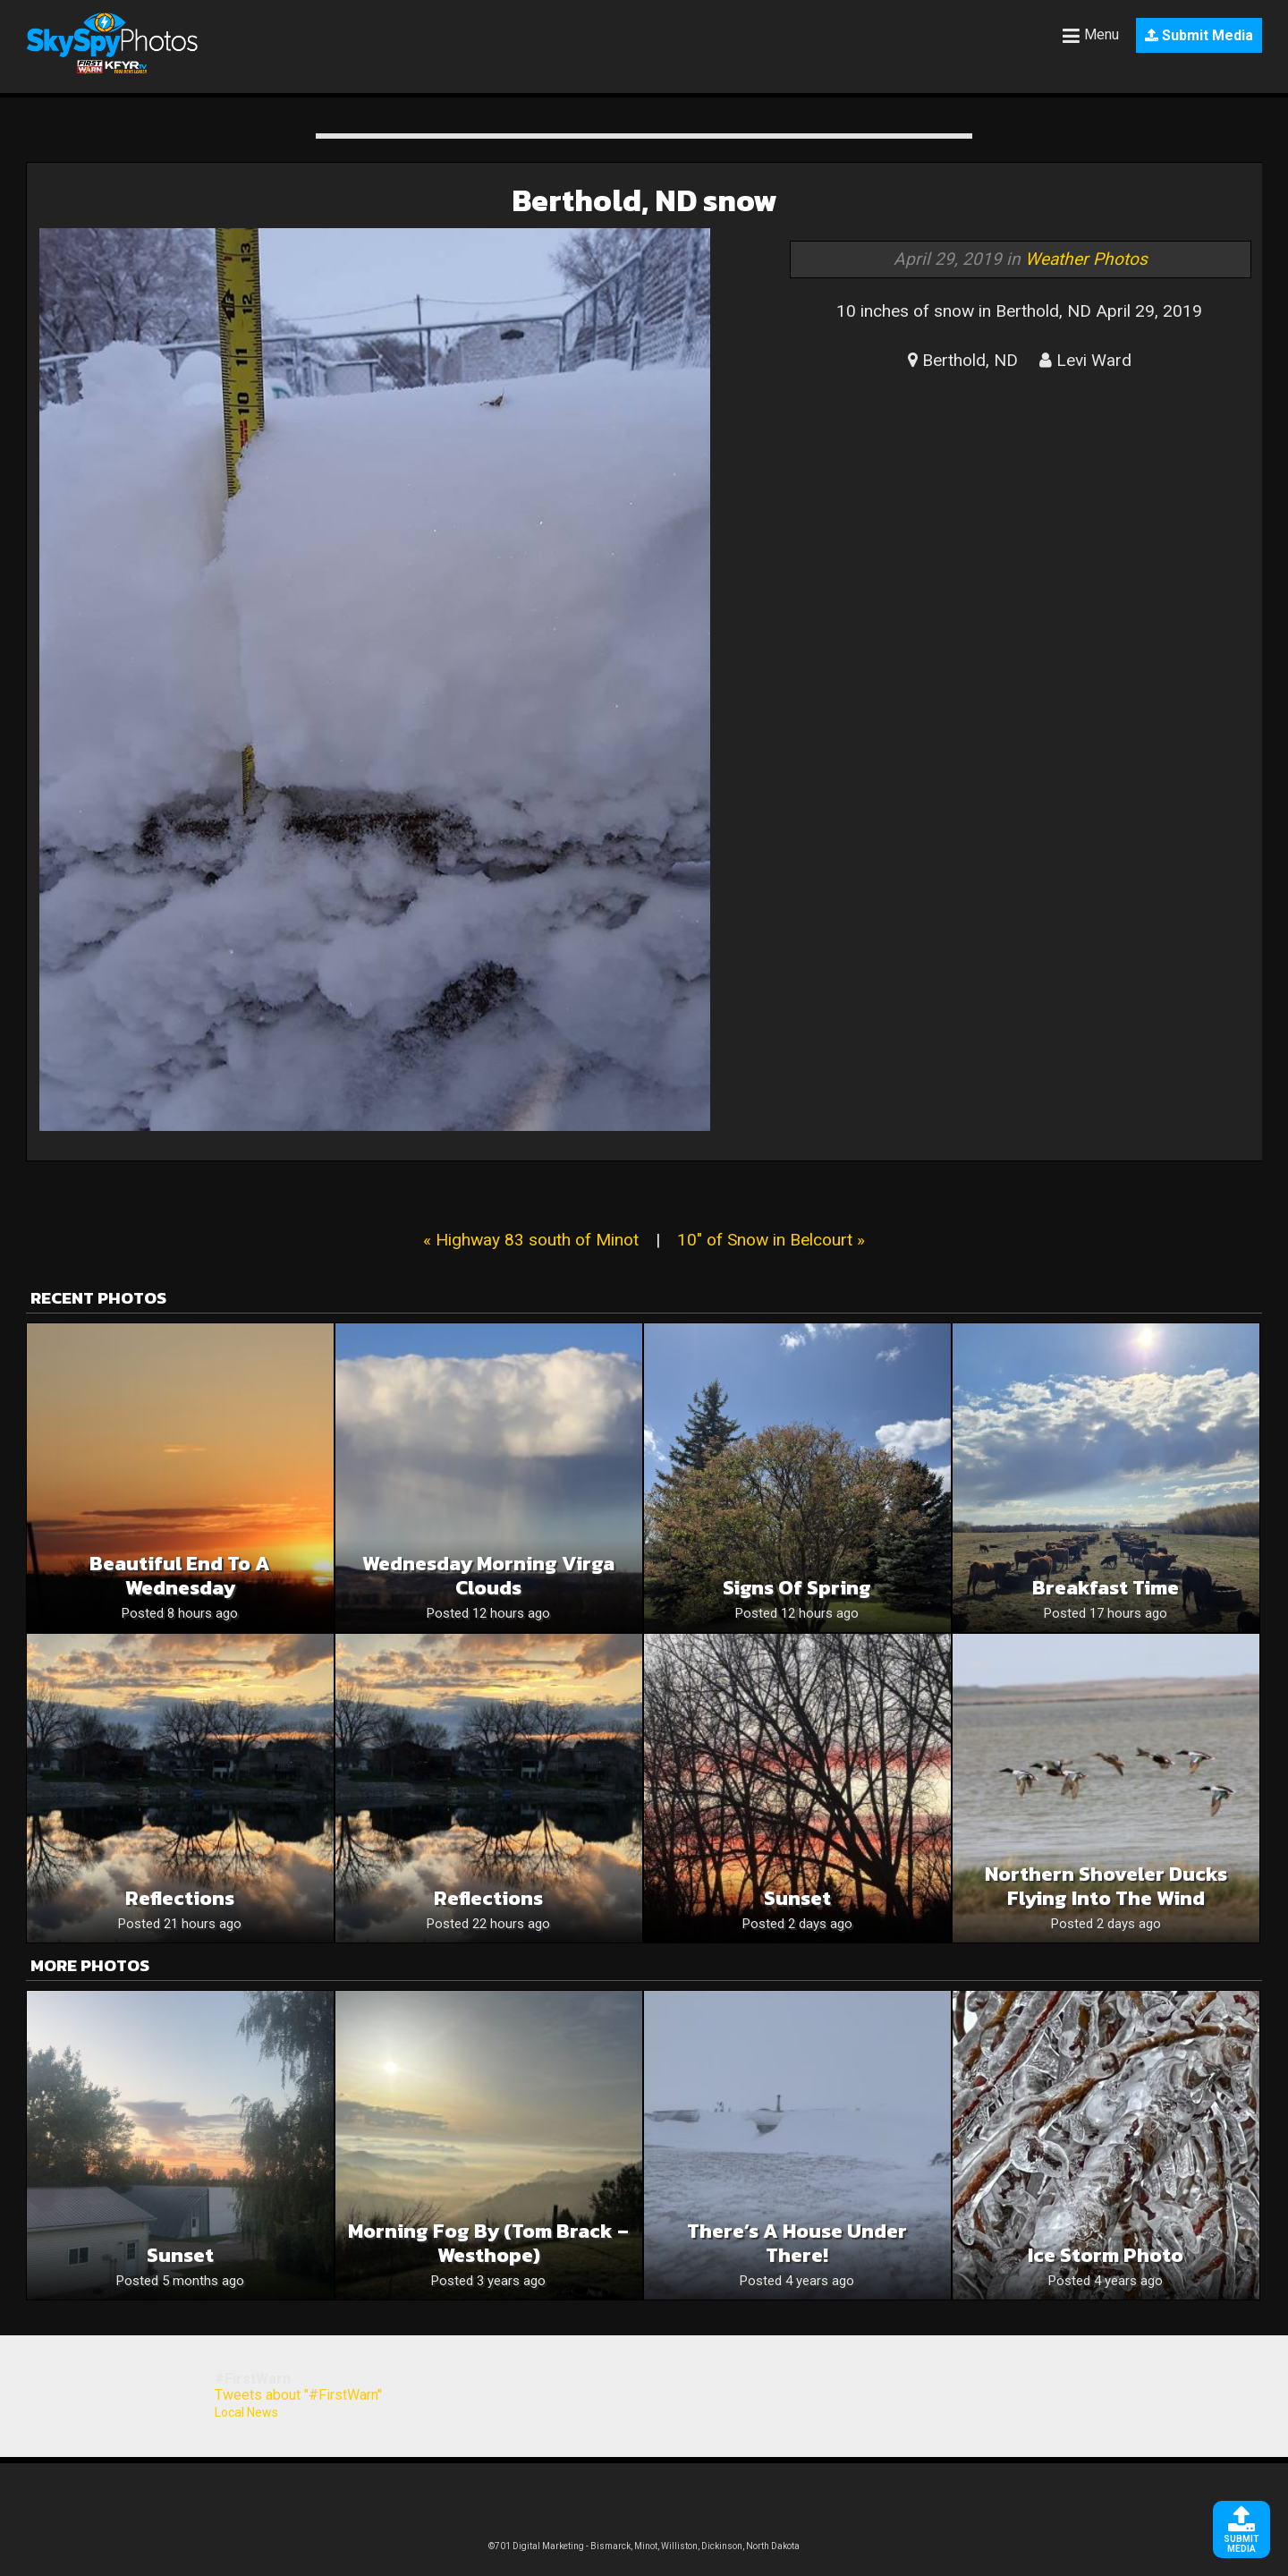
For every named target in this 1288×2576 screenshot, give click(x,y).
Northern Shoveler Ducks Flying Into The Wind (1106, 1886)
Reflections (179, 1898)
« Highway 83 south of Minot (531, 1239)
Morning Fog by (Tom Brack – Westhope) (488, 2243)
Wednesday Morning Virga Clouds (488, 1576)
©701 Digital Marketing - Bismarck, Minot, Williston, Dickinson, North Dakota (644, 2546)
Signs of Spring (797, 1588)
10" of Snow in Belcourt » (771, 1239)
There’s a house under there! (797, 2243)
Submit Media (1199, 35)
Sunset (797, 1898)
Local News (246, 2412)
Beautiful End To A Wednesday (179, 1576)
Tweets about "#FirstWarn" (298, 2394)
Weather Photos (1086, 259)
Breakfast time (1105, 1588)
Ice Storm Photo (1105, 2255)
